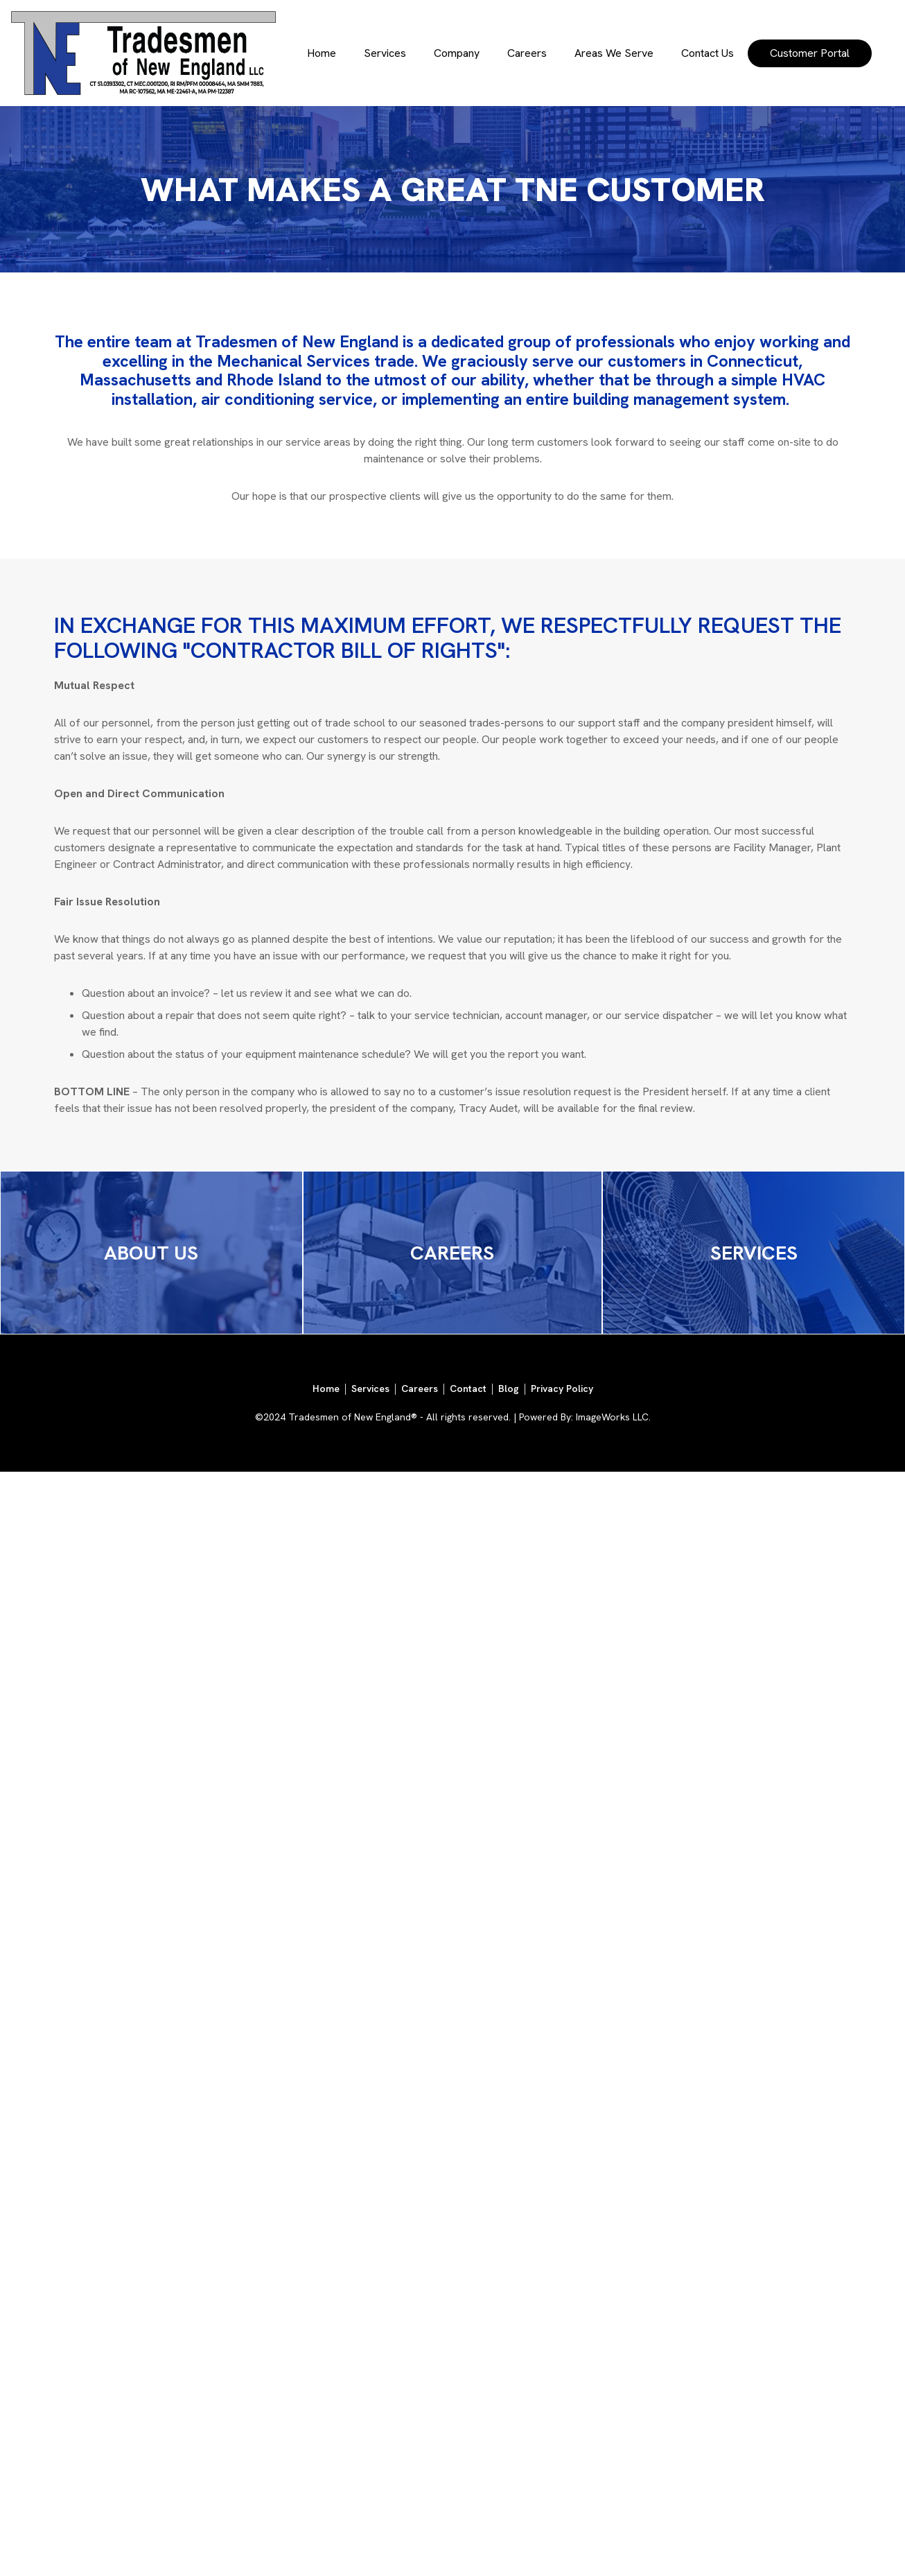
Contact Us (707, 53)
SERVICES (754, 1252)
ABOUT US (151, 1252)
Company (457, 53)
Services (385, 53)
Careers (527, 53)
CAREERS (452, 1252)
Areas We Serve (613, 53)
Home (321, 53)
